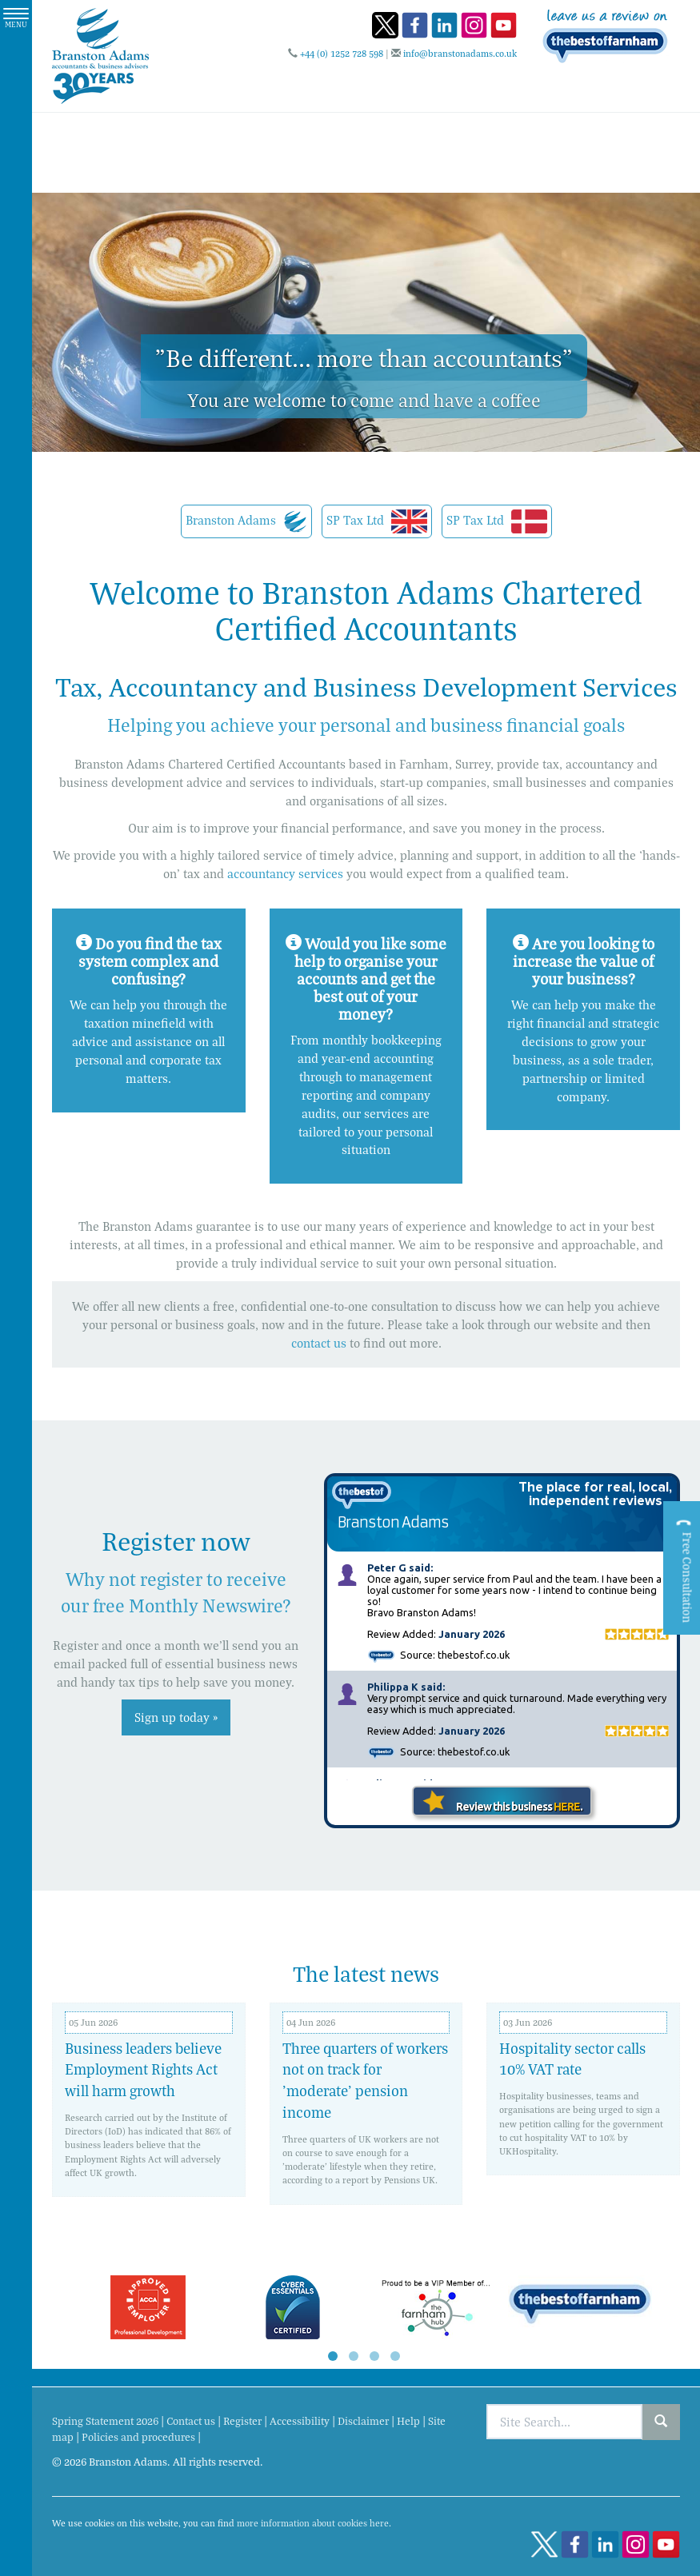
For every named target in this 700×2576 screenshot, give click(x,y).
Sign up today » (176, 1717)
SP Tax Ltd (376, 521)
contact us (318, 1343)
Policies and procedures (138, 2437)
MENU (16, 19)
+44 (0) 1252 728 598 (341, 53)
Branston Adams (246, 521)
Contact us (190, 2421)
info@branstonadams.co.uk (460, 53)
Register (242, 2421)
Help (408, 2421)
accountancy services (285, 873)
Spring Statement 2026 (105, 2421)
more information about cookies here (313, 2523)
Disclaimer (363, 2421)
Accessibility (300, 2421)
